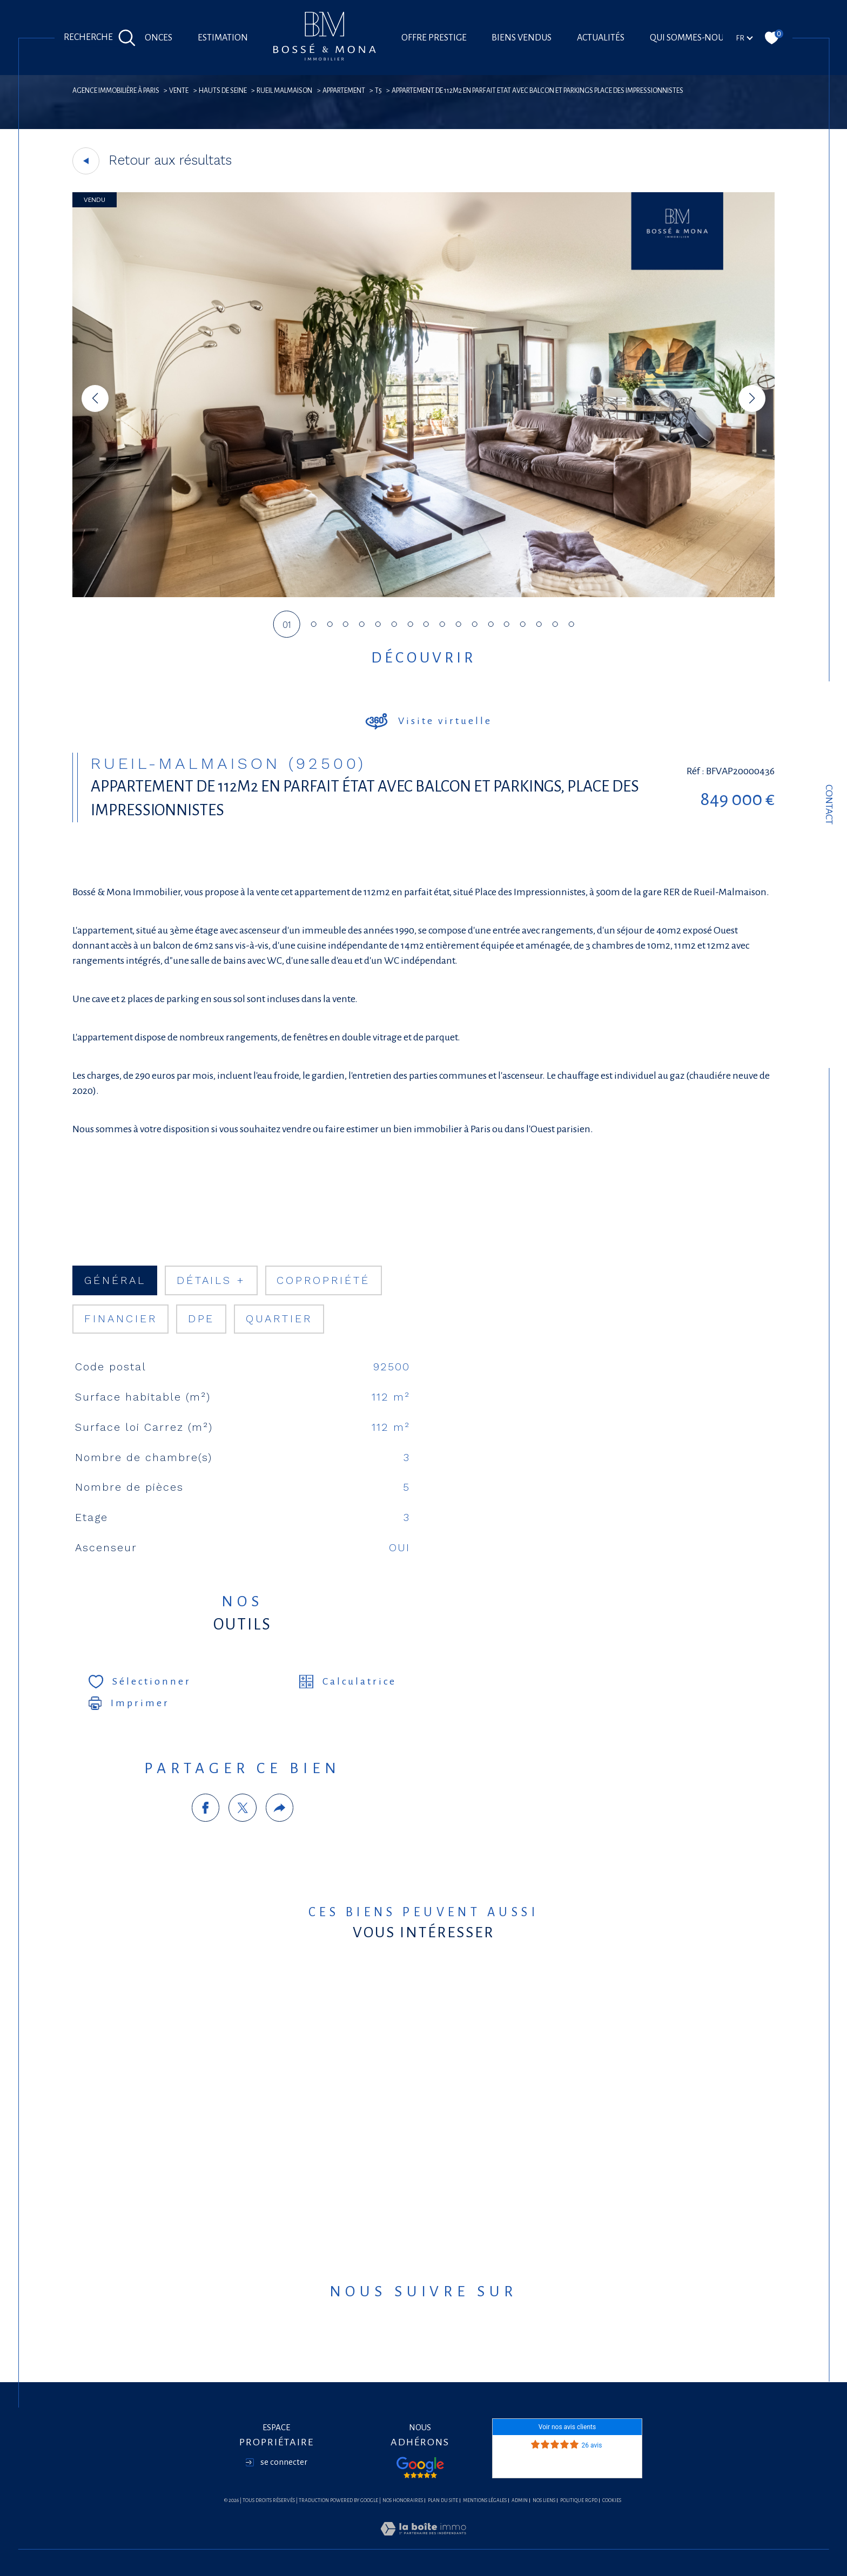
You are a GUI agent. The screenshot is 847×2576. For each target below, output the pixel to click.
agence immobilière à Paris (115, 90)
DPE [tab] (201, 1319)
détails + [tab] (211, 1280)
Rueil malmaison (284, 90)
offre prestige (434, 38)
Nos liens (544, 2500)
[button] (751, 398)
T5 (378, 90)
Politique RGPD (578, 2500)
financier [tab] (120, 1319)
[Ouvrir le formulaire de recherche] (100, 38)
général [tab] (115, 1280)
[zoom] (423, 594)
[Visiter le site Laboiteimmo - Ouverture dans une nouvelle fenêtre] (423, 2542)
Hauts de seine (223, 90)
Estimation (223, 38)
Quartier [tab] (279, 1319)
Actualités (600, 38)
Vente (179, 90)
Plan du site (443, 2500)
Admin (520, 2500)
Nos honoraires (402, 2500)
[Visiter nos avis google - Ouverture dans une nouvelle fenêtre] (420, 2467)
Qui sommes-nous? (690, 38)
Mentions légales (485, 2500)
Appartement (343, 90)
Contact (829, 804)
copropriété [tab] (323, 1280)
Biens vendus (522, 38)
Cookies (611, 2500)
